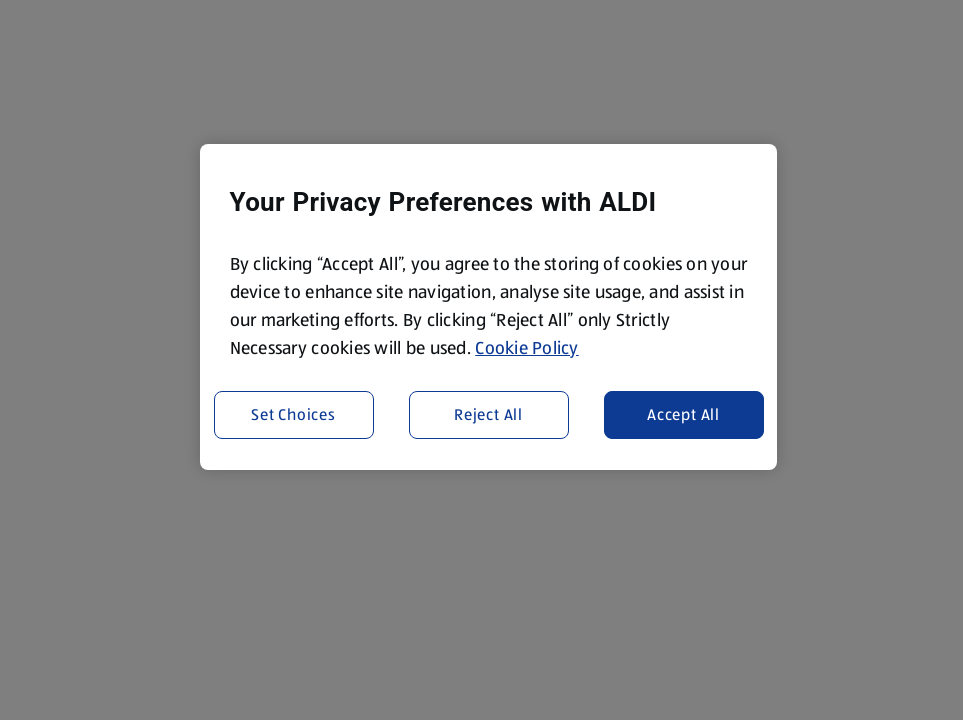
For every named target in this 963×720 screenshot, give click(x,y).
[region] (489, 307)
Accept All (683, 414)
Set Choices (293, 414)
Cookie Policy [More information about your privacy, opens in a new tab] (527, 348)
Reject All (488, 414)
